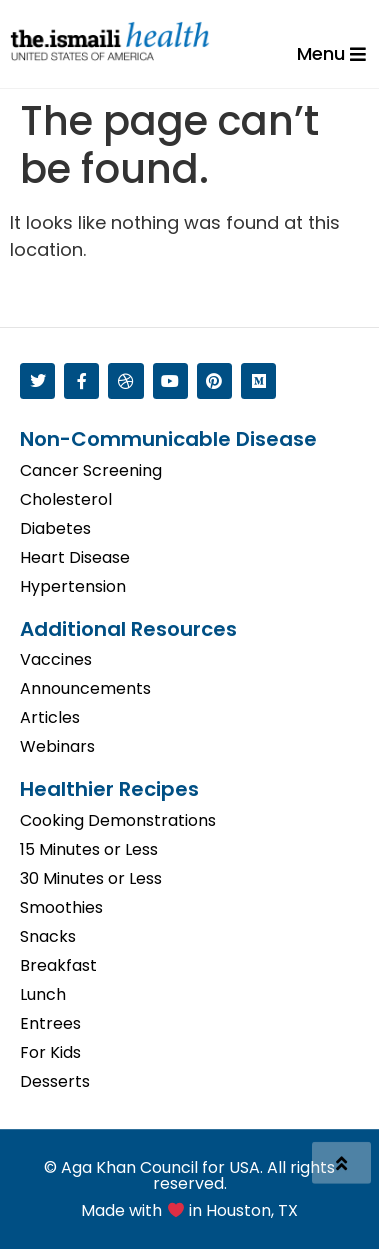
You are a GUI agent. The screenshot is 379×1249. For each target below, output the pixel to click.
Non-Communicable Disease (168, 439)
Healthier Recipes (109, 789)
